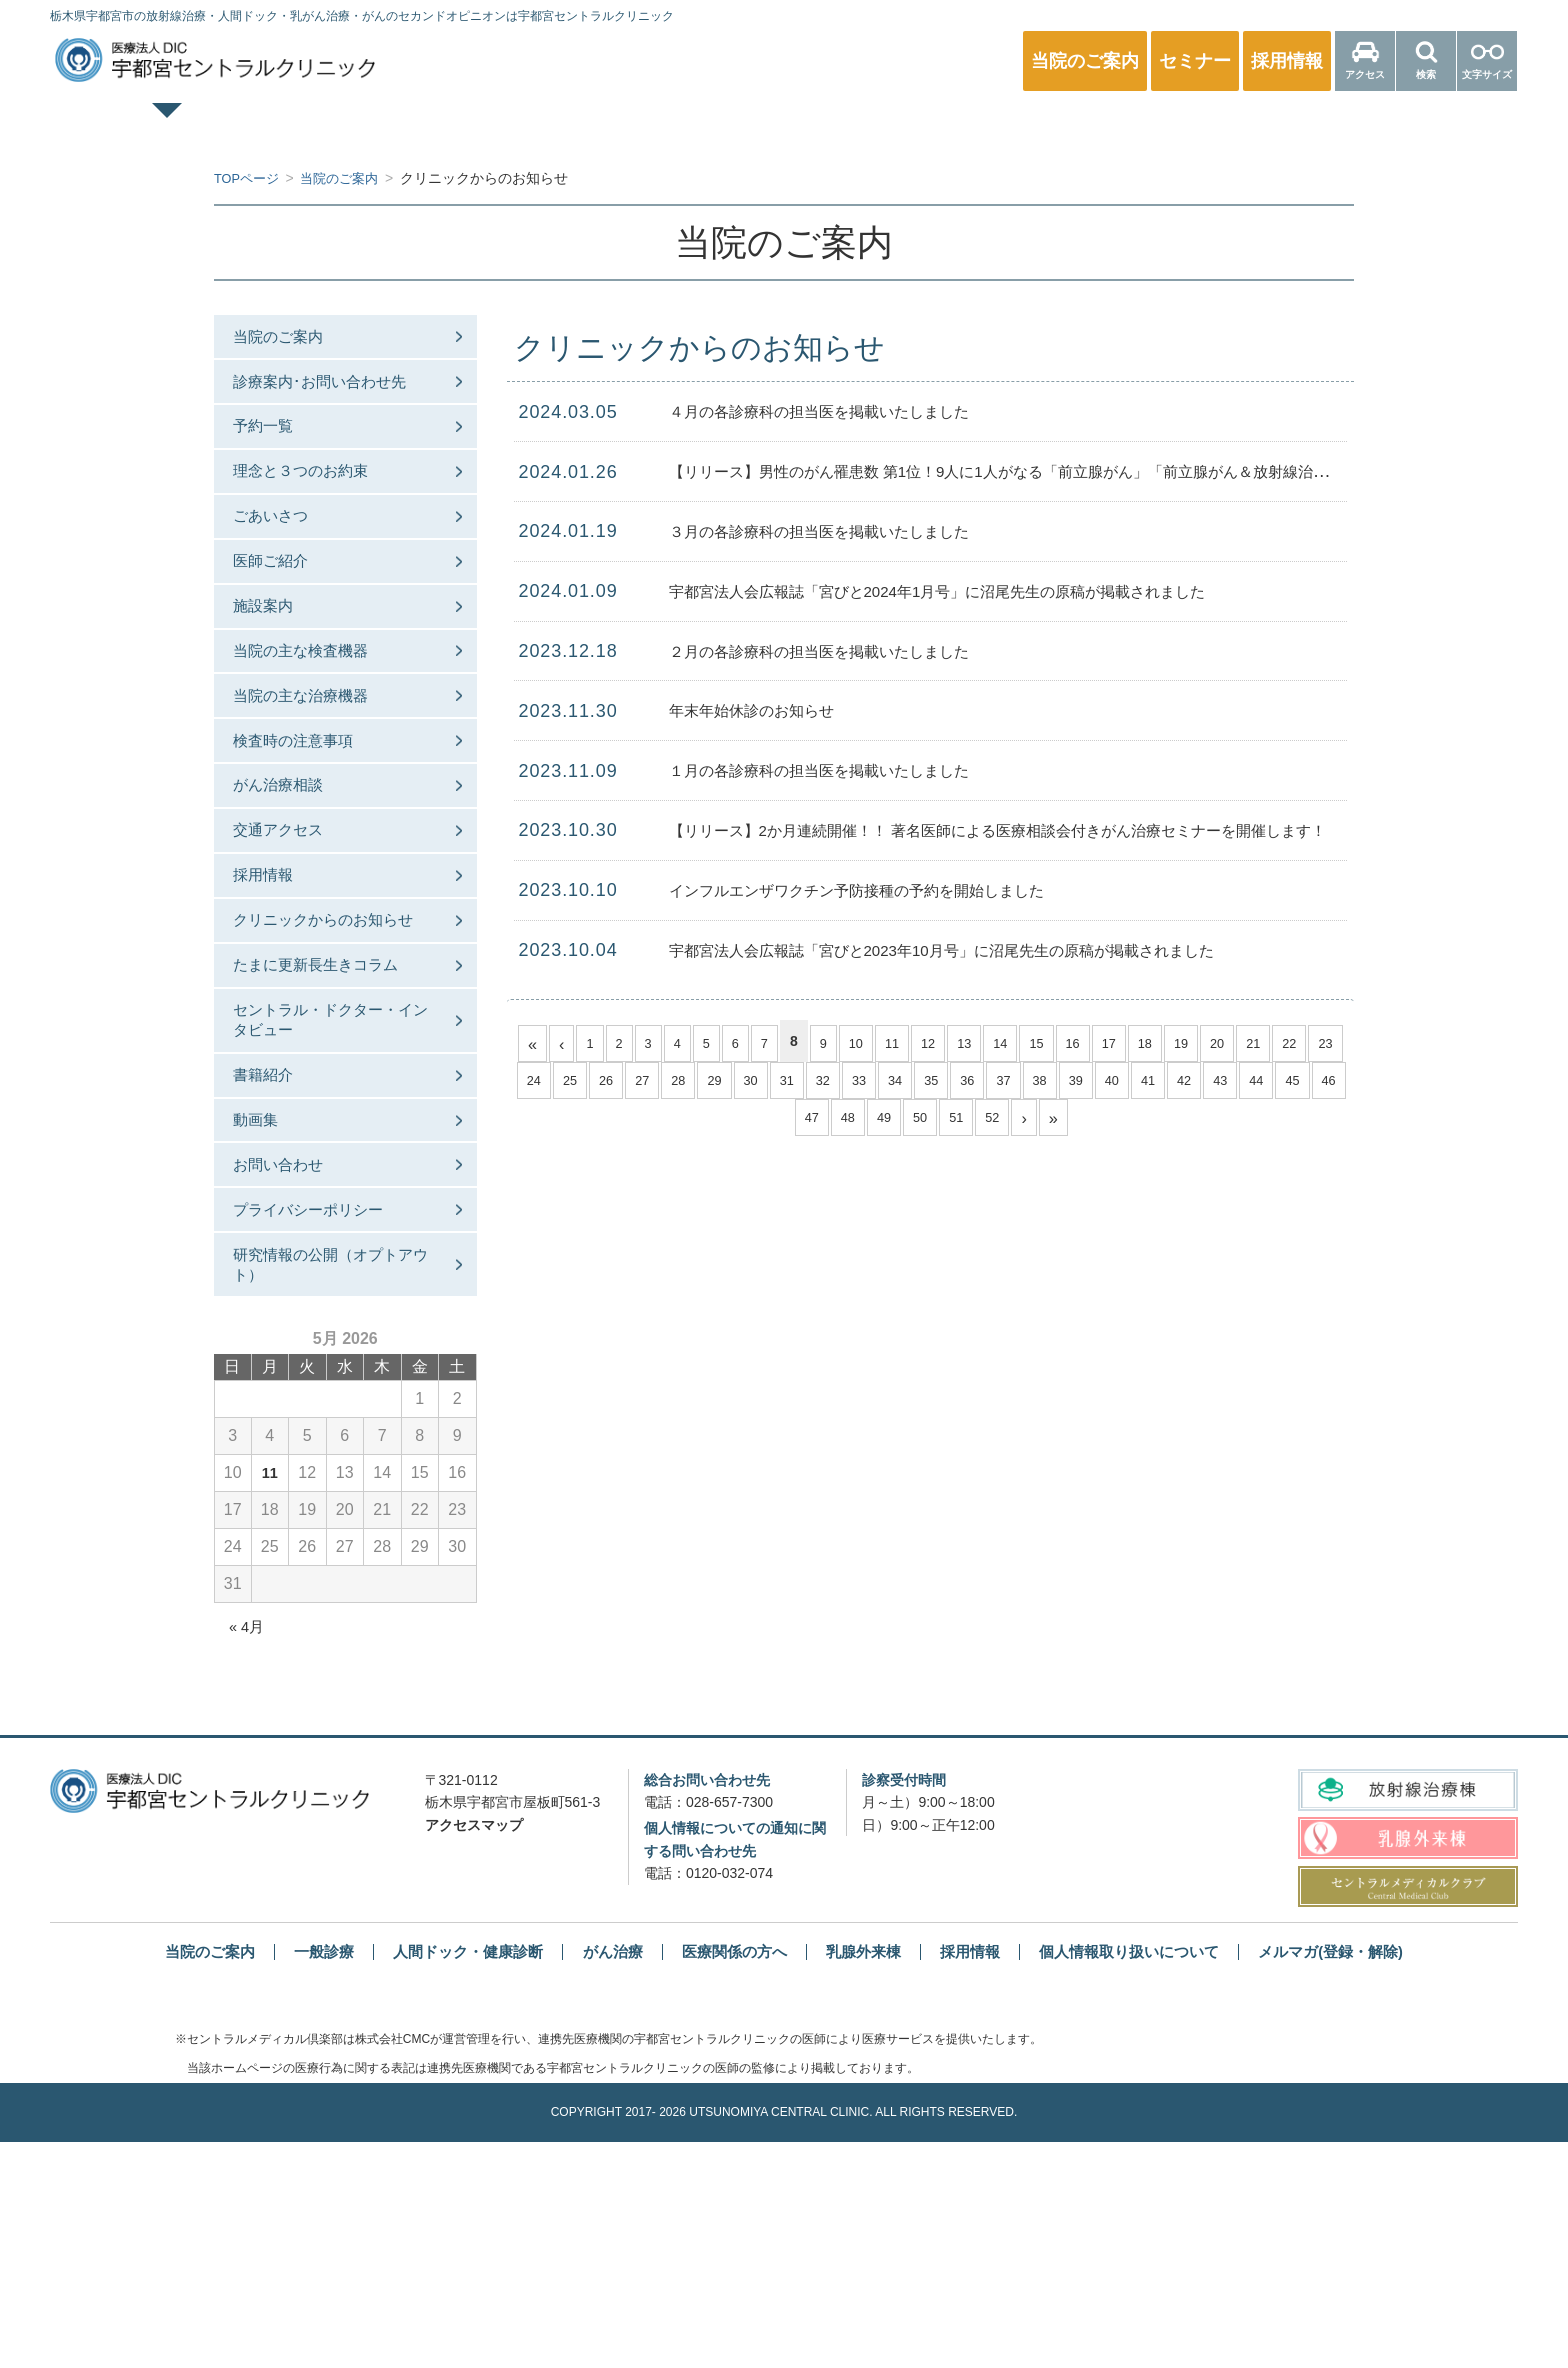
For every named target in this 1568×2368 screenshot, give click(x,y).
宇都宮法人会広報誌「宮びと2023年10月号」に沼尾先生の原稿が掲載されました (996, 950)
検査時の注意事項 (308, 830)
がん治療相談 (292, 884)
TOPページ (235, 126)
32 (875, 1083)
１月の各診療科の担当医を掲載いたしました (849, 770)
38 (1101, 1083)
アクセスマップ (474, 2051)
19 (1207, 1041)
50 (958, 1125)
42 (1251, 1083)
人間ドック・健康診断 (674, 126)
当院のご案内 (292, 340)
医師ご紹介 (284, 612)
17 (1132, 1041)
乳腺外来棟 (866, 2177)
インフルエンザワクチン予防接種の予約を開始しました (894, 890)
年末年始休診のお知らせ (768, 710)
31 (838, 1083)
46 (808, 1125)
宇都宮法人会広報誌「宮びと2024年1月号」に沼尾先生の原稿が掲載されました (991, 591)
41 (1213, 1083)
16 (1095, 1041)
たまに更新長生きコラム (332, 1124)
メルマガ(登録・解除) (1356, 2177)
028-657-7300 (729, 2029)
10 (869, 1041)
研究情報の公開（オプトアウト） (332, 1484)
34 (950, 1083)
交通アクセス (292, 939)
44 (1326, 1083)
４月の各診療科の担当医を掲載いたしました (849, 411)
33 (913, 1083)
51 (995, 1125)
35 (988, 1083)
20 (1245, 1041)
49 (920, 1125)
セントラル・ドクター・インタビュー (332, 1190)
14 (1019, 1041)
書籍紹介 (276, 1255)
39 (1138, 1083)
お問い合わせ (292, 1364)
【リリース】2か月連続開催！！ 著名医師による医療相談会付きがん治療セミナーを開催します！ (1063, 830)
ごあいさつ (284, 558)
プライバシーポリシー (324, 1419)
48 (883, 1125)
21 (1282, 1041)
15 (1057, 1041)
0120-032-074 (729, 2100)
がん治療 (604, 2177)
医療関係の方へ (1333, 126)
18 (1170, 1041)
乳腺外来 (894, 126)
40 (1176, 1083)
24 (574, 1083)
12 (944, 1041)
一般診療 (455, 126)
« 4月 (248, 1852)
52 (1033, 1125)
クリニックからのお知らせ (332, 1058)
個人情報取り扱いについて (1144, 2177)
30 (800, 1083)
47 (845, 1125)
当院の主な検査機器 (316, 721)
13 (982, 1041)
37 (1063, 1083)
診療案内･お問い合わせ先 (336, 395)
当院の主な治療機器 (316, 776)
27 (687, 1083)
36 (1025, 1083)
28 (725, 1083)
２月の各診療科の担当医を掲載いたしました (849, 651)
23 (537, 1083)
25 (612, 1083)
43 (1288, 1083)
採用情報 (276, 993)
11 (907, 1041)
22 (1320, 1041)
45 (770, 1125)
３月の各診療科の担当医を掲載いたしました (849, 531)
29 (762, 1083)
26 (650, 1083)
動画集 (268, 1310)
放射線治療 (1113, 126)
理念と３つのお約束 (316, 504)
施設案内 (276, 667)
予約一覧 (276, 449)
